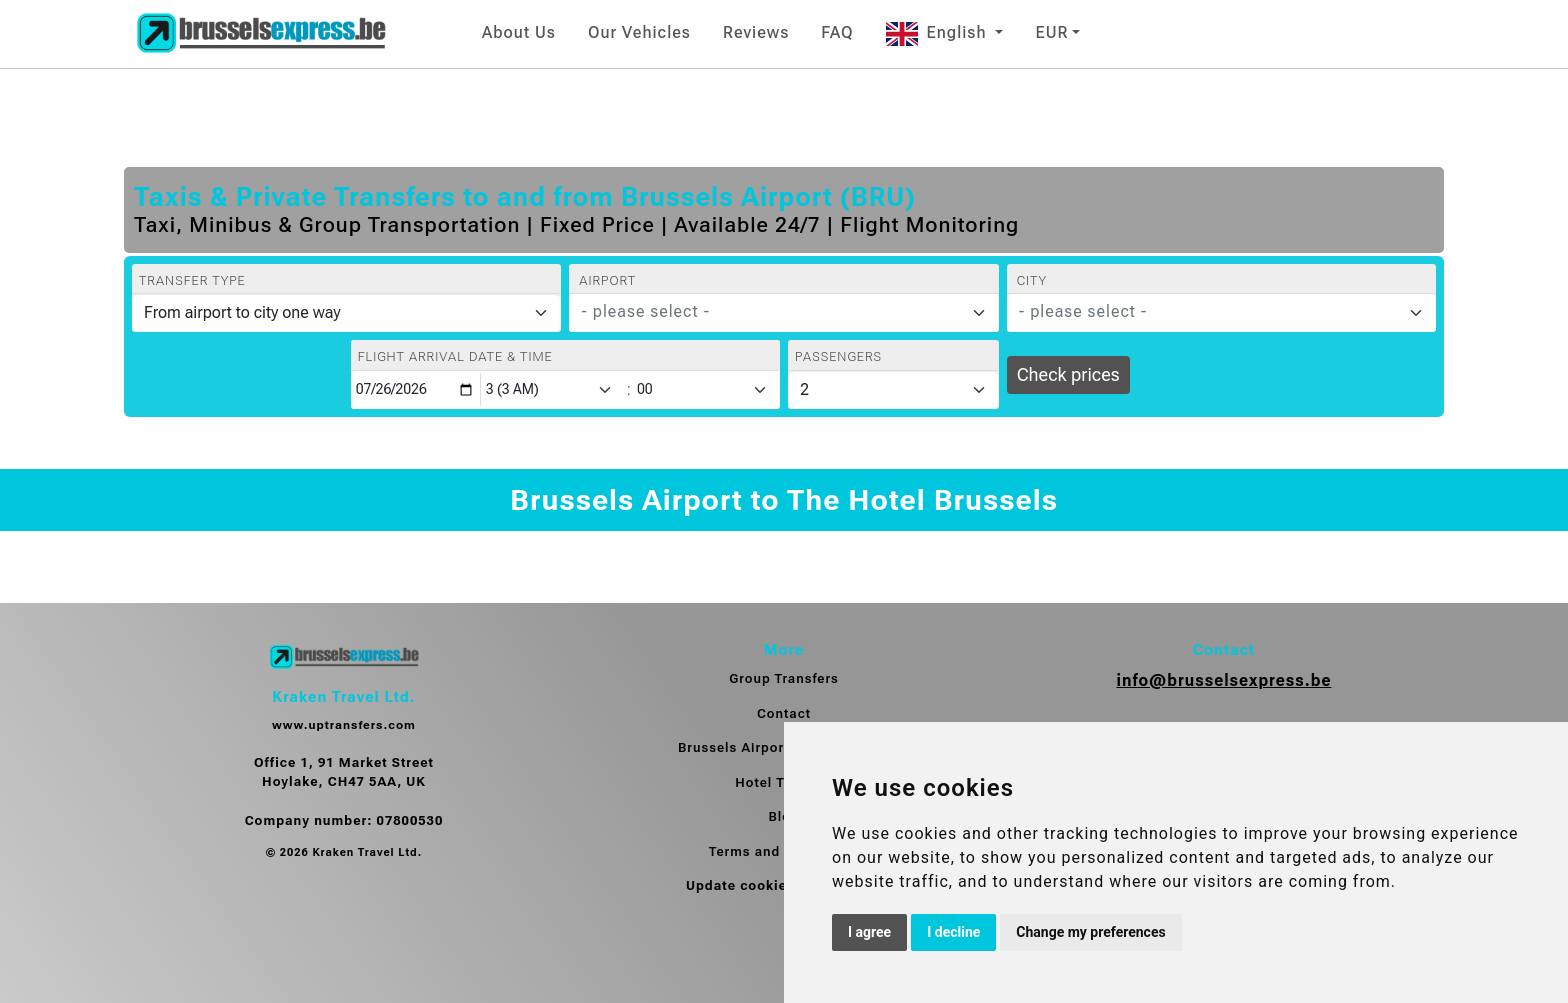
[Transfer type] (346, 313)
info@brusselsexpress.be (1224, 680)
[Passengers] (893, 390)
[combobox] (783, 313)
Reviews (756, 32)
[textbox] (771, 312)
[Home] (261, 34)
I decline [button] (953, 932)
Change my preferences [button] (1090, 932)
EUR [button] (1051, 32)
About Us (519, 32)
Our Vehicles (639, 32)
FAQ (837, 32)
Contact (784, 713)
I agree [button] (869, 932)
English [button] (939, 32)
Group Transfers (784, 678)
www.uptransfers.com (344, 725)
